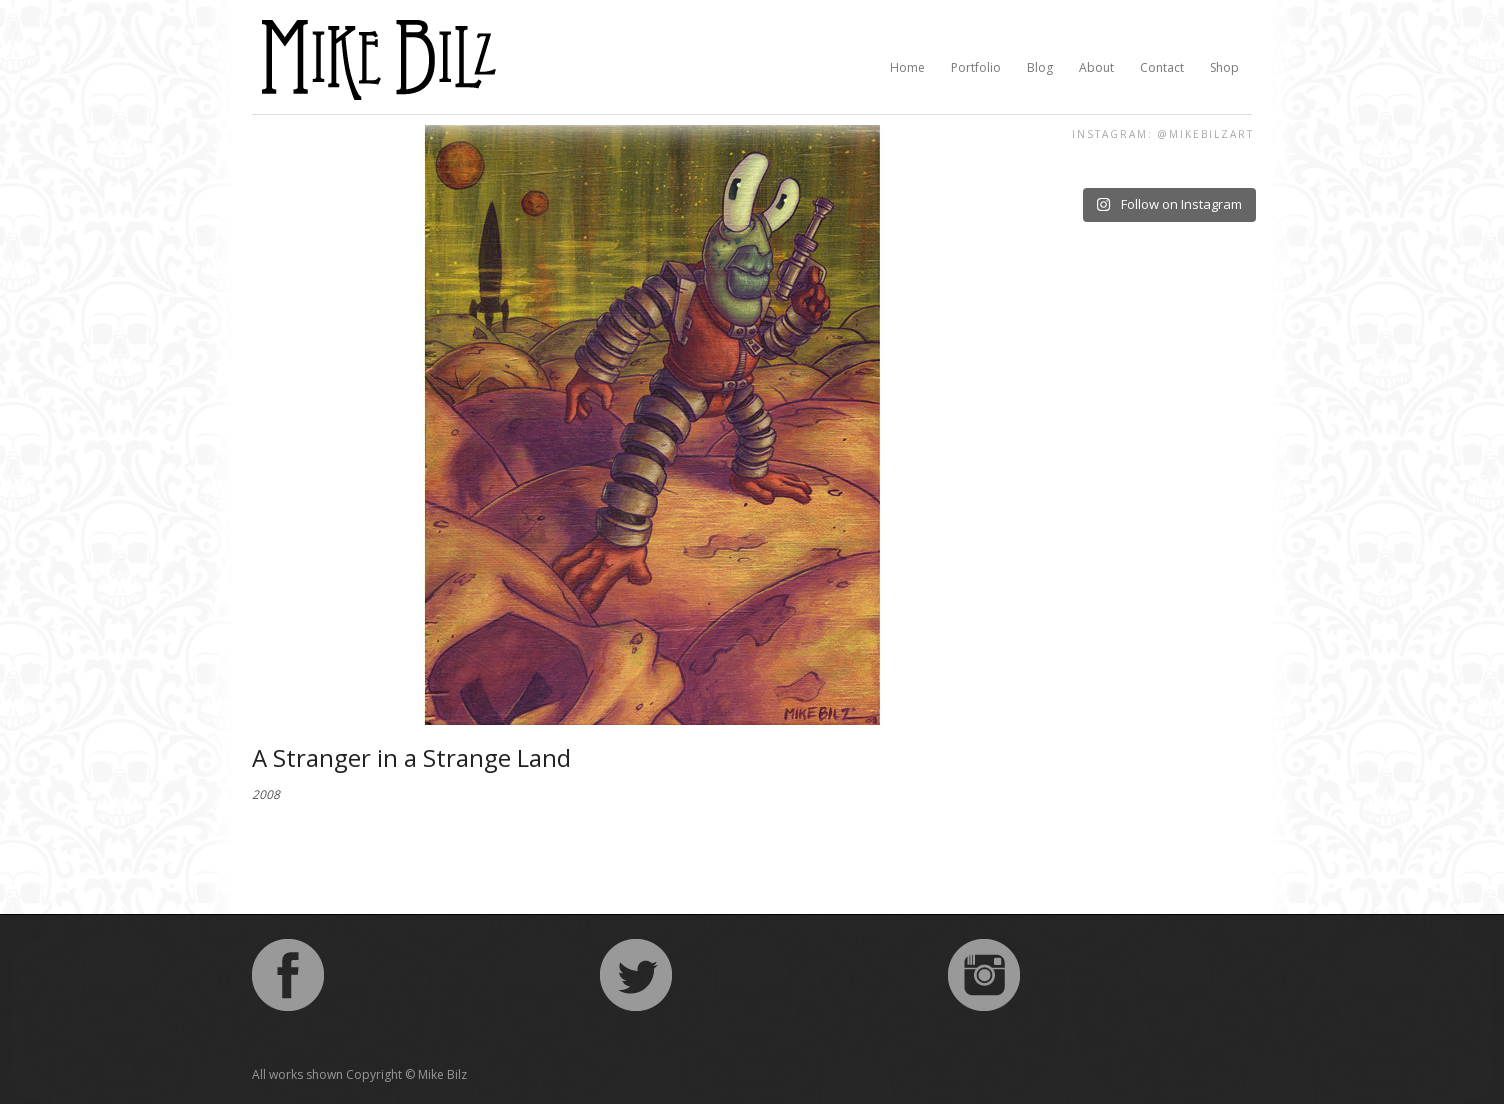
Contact (1162, 67)
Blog (1040, 67)
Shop (1224, 67)
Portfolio (976, 67)
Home (907, 67)
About (1096, 67)
